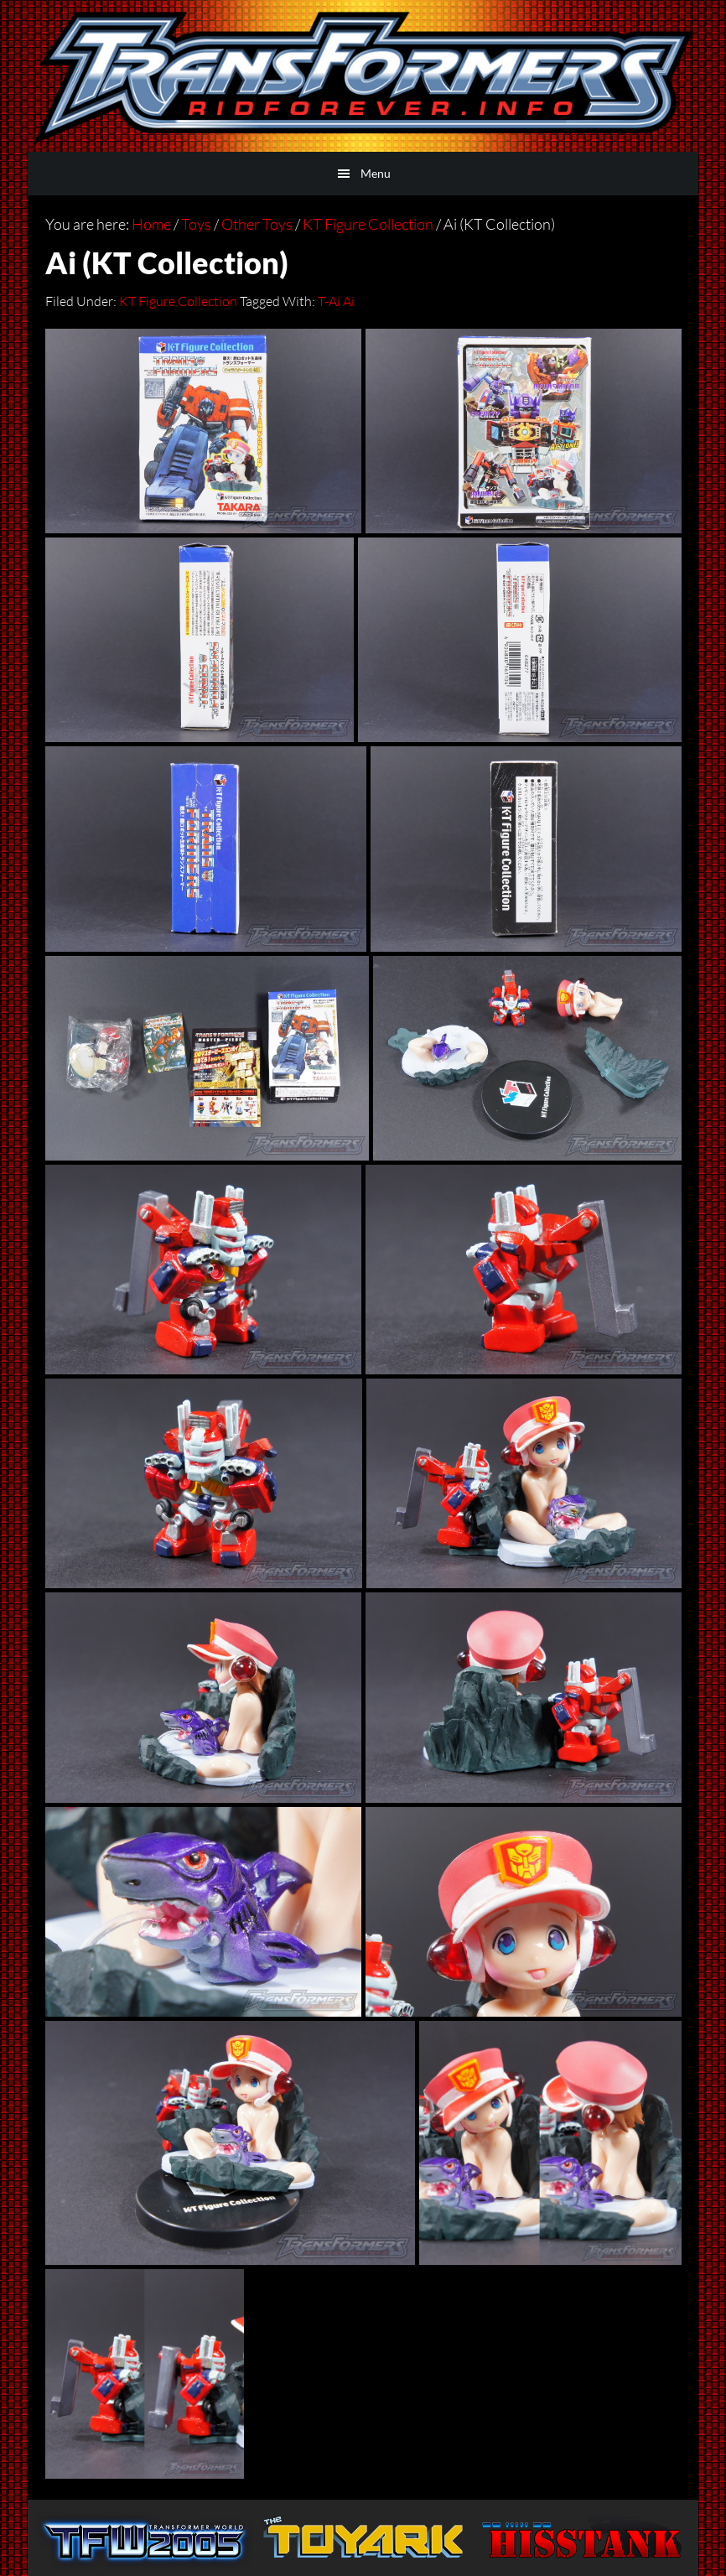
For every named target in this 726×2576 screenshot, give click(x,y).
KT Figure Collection (178, 301)
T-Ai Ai (336, 301)
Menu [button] (375, 173)
